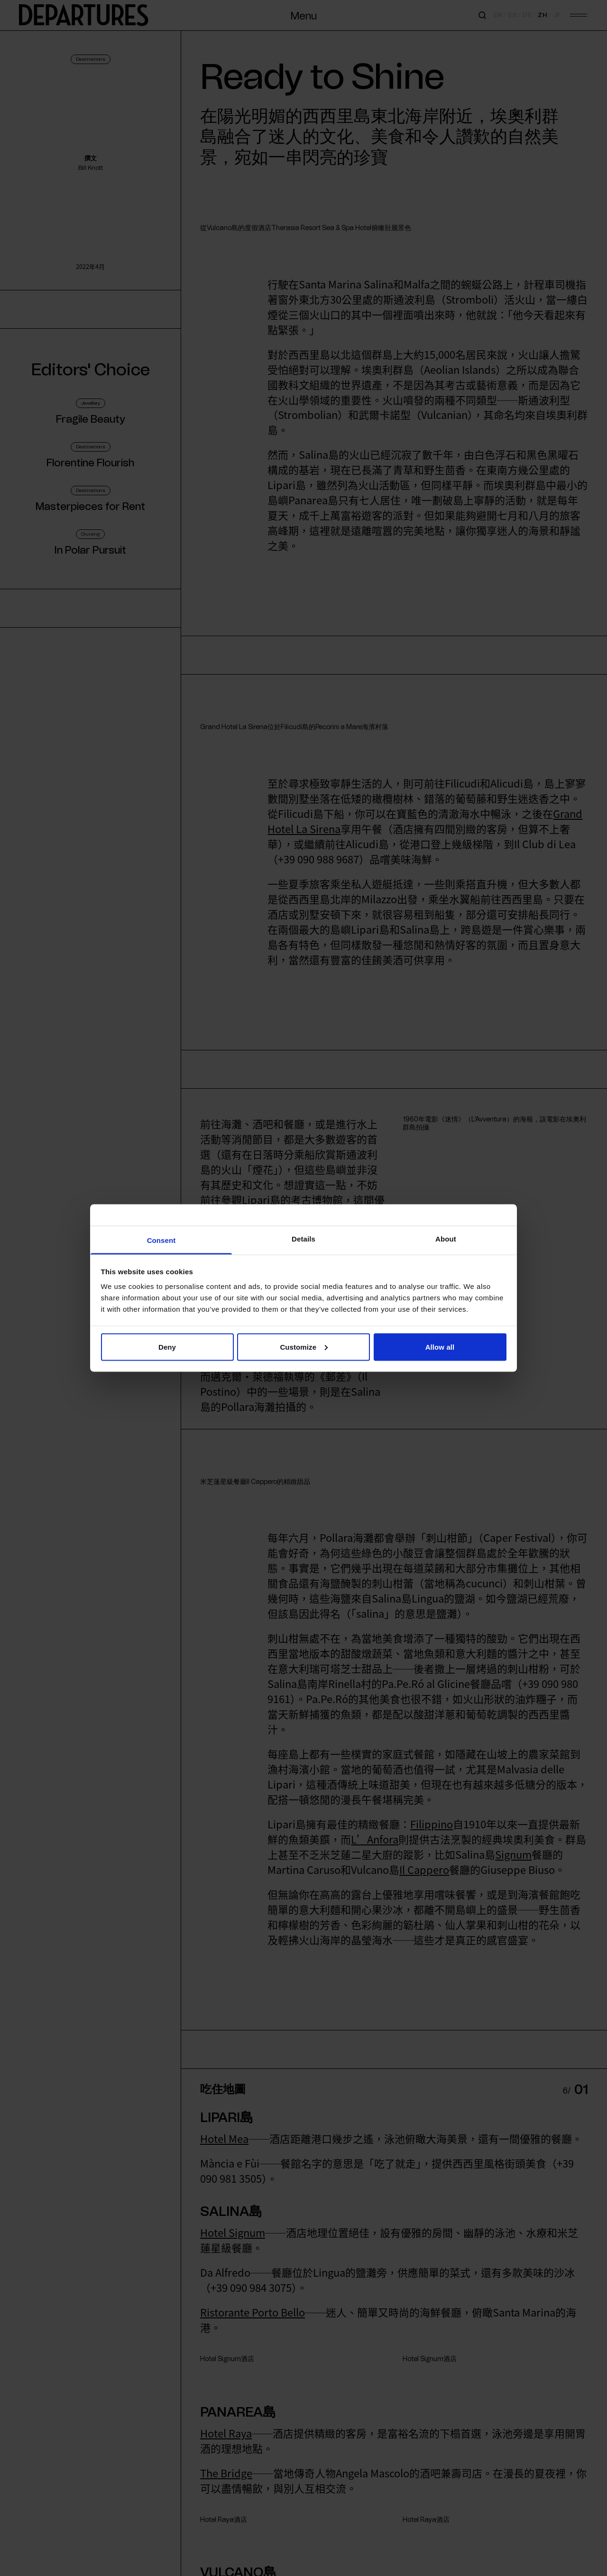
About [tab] (445, 1239)
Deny (167, 1347)
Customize (304, 1347)
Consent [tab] (161, 1240)
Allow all (440, 1347)
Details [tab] (303, 1239)
